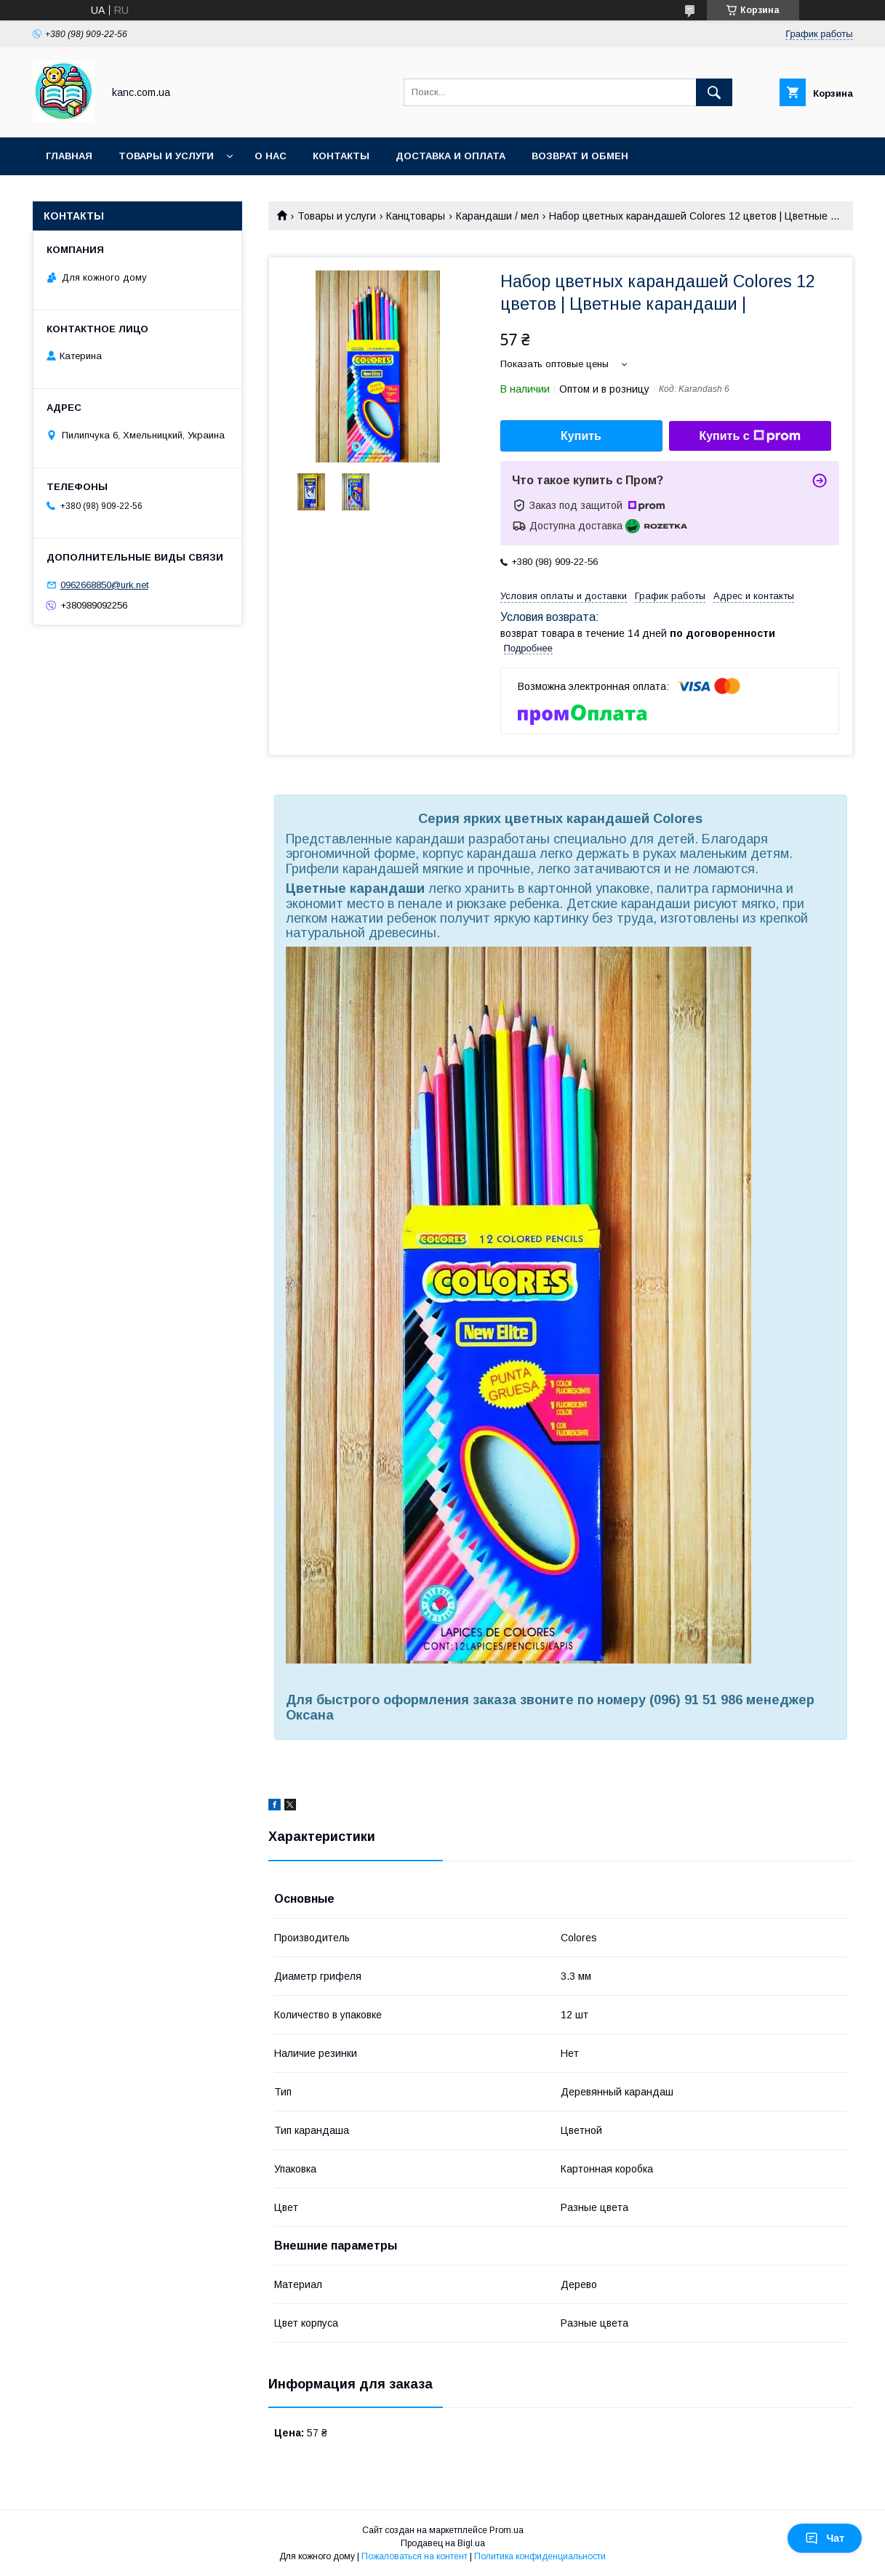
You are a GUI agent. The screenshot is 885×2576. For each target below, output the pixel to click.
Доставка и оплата (450, 156)
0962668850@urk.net (104, 584)
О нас (271, 156)
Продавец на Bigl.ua (443, 2543)
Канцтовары (415, 216)
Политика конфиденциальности (540, 2556)
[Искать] (714, 92)
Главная (69, 156)
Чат (824, 2538)
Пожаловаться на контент (414, 2556)
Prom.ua (506, 2530)
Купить (581, 436)
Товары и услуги (166, 156)
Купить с (749, 436)
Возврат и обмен (580, 156)
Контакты (341, 156)
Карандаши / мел (497, 216)
